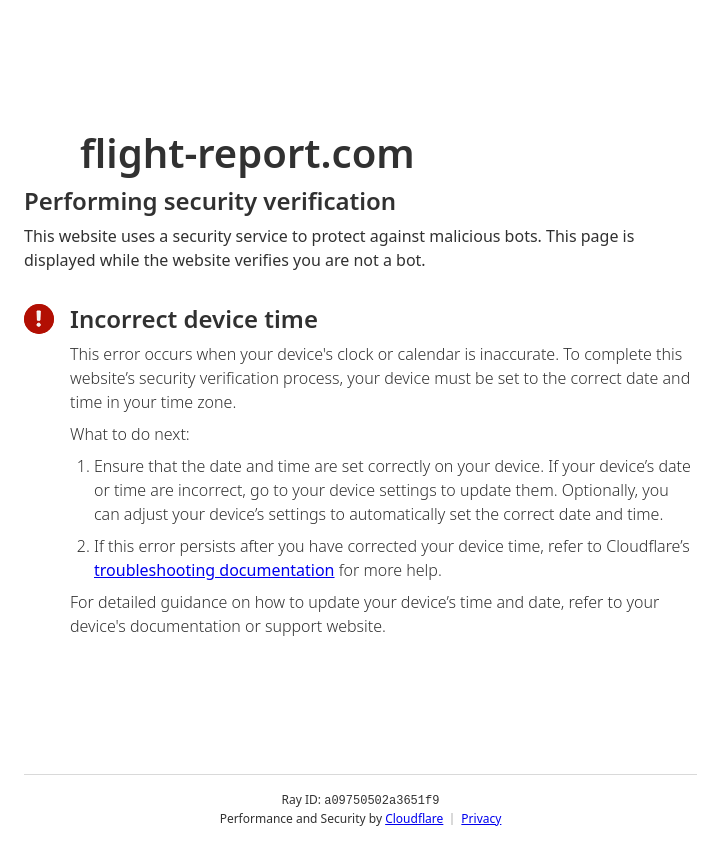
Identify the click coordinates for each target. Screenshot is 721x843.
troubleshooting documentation (214, 570)
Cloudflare (414, 817)
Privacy (481, 817)
